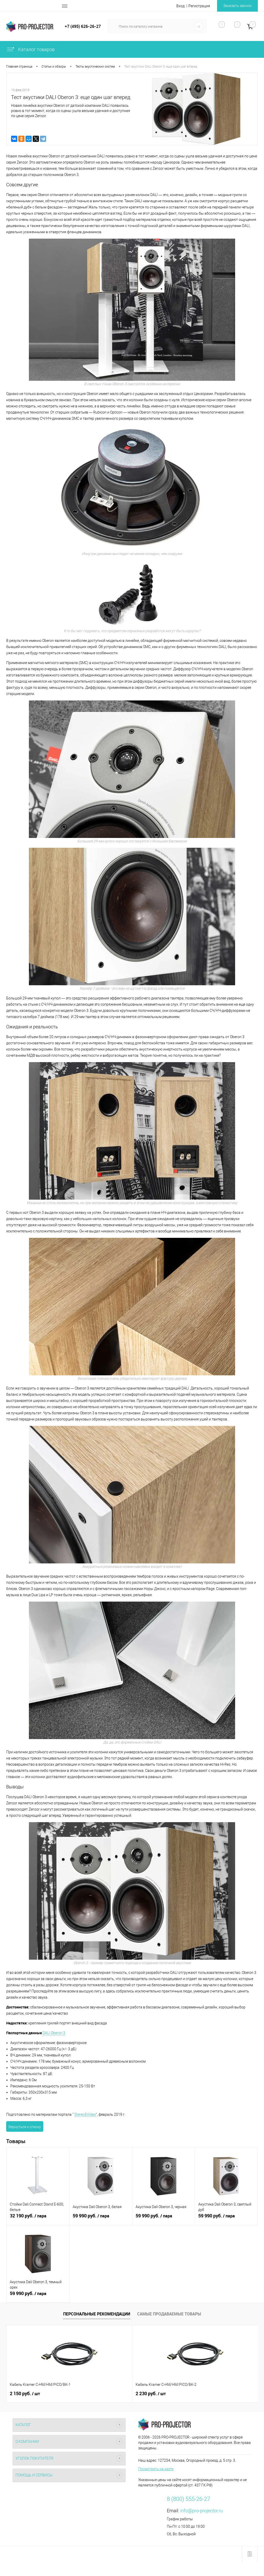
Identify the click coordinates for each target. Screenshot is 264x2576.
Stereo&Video (85, 2114)
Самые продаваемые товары (169, 2314)
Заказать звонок (237, 6)
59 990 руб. (101, 2218)
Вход (180, 6)
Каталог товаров (30, 49)
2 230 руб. (109, 2393)
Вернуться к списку (25, 2127)
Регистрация (199, 6)
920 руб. (191, 2393)
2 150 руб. (25, 2393)
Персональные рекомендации (96, 2314)
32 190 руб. (38, 2218)
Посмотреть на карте (156, 2469)
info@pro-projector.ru (201, 2510)
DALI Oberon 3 (54, 2033)
